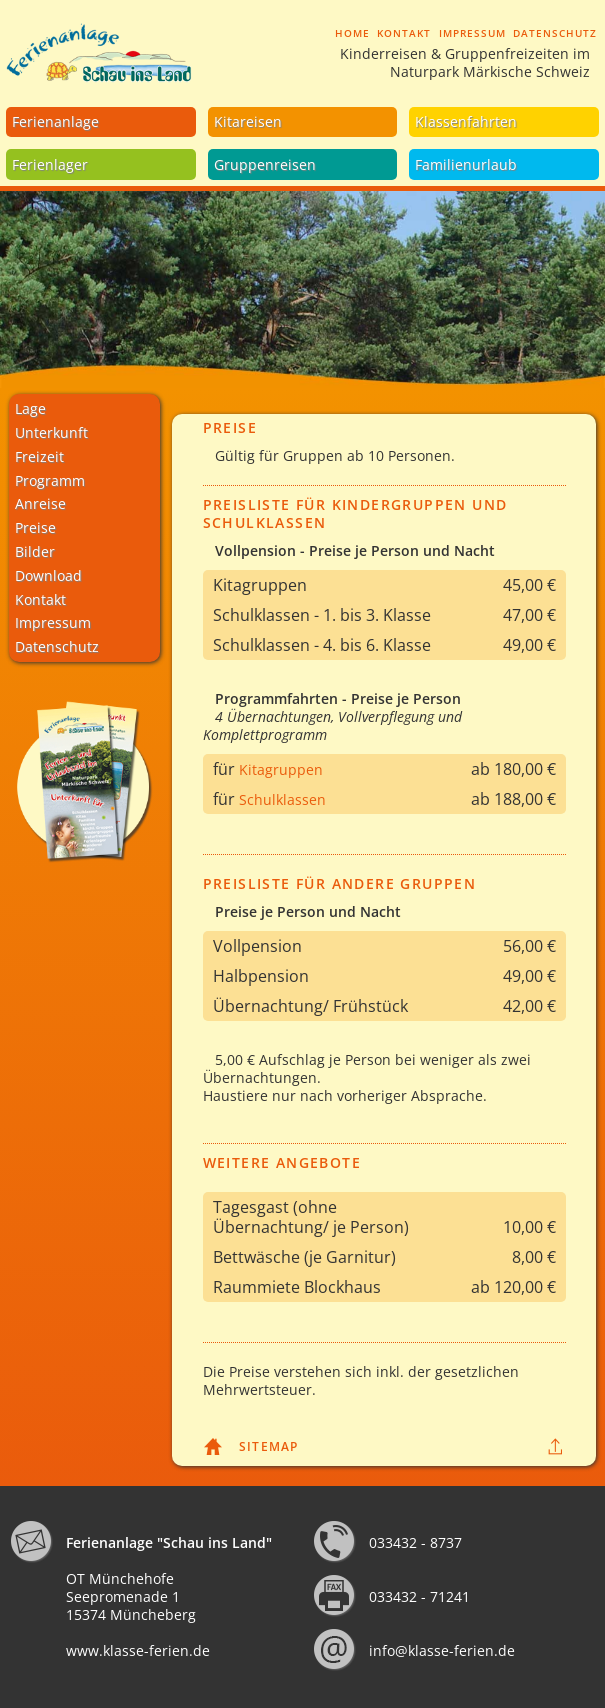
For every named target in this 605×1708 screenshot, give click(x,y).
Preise (35, 527)
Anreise (40, 503)
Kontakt (404, 33)
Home (352, 33)
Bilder (35, 551)
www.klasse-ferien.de (138, 1650)
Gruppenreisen (265, 164)
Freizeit (39, 456)
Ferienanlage (55, 121)
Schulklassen (282, 799)
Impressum (472, 33)
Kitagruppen (281, 769)
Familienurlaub (466, 164)
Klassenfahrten (466, 121)
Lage (30, 408)
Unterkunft (51, 432)
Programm (50, 480)
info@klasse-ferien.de (442, 1650)
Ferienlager (50, 164)
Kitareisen (248, 121)
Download (48, 575)
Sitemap (268, 1446)
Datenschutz (555, 33)
